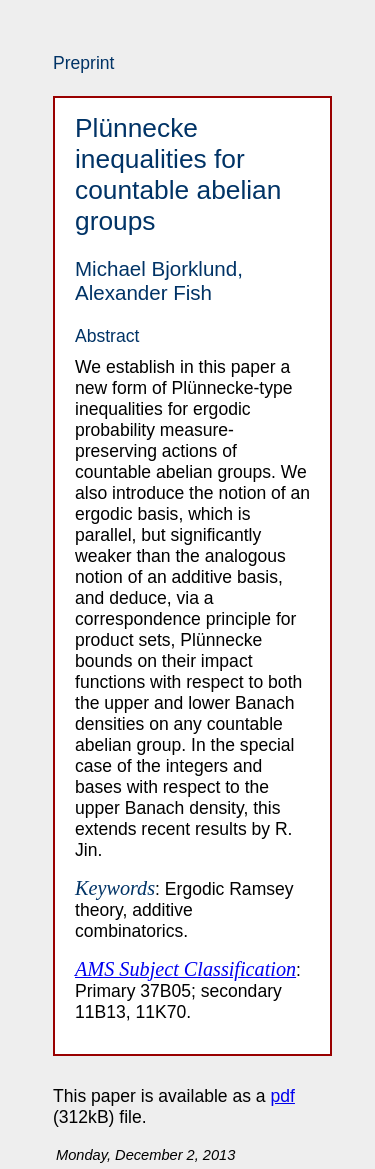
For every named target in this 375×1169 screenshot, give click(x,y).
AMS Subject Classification (185, 969)
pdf (283, 1096)
